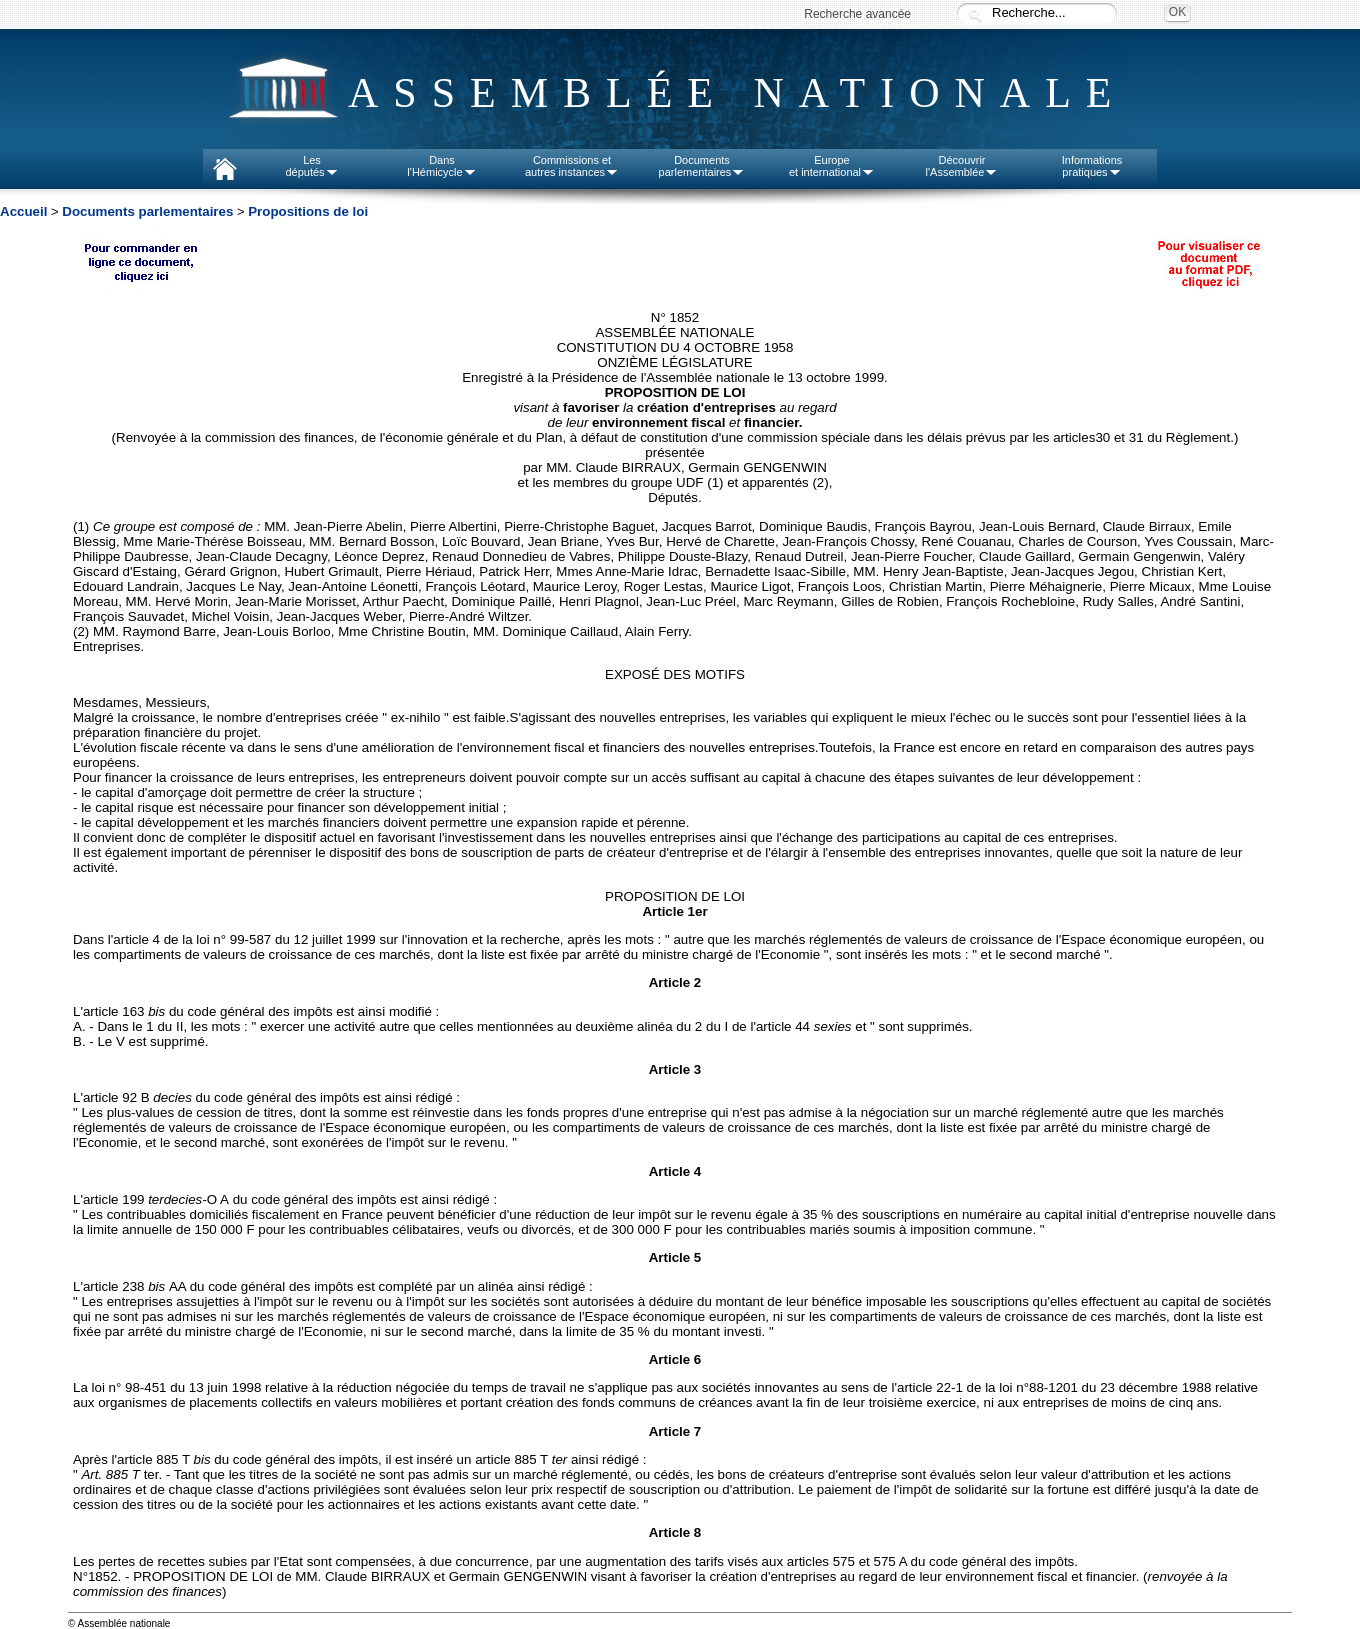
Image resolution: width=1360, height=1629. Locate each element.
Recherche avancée (857, 14)
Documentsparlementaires (702, 166)
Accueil (23, 211)
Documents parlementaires (147, 211)
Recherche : (975, 14)
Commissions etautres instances (572, 166)
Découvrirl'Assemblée (962, 166)
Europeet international (832, 166)
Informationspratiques (1092, 166)
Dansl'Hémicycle (441, 166)
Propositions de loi (308, 211)
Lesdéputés (311, 166)
